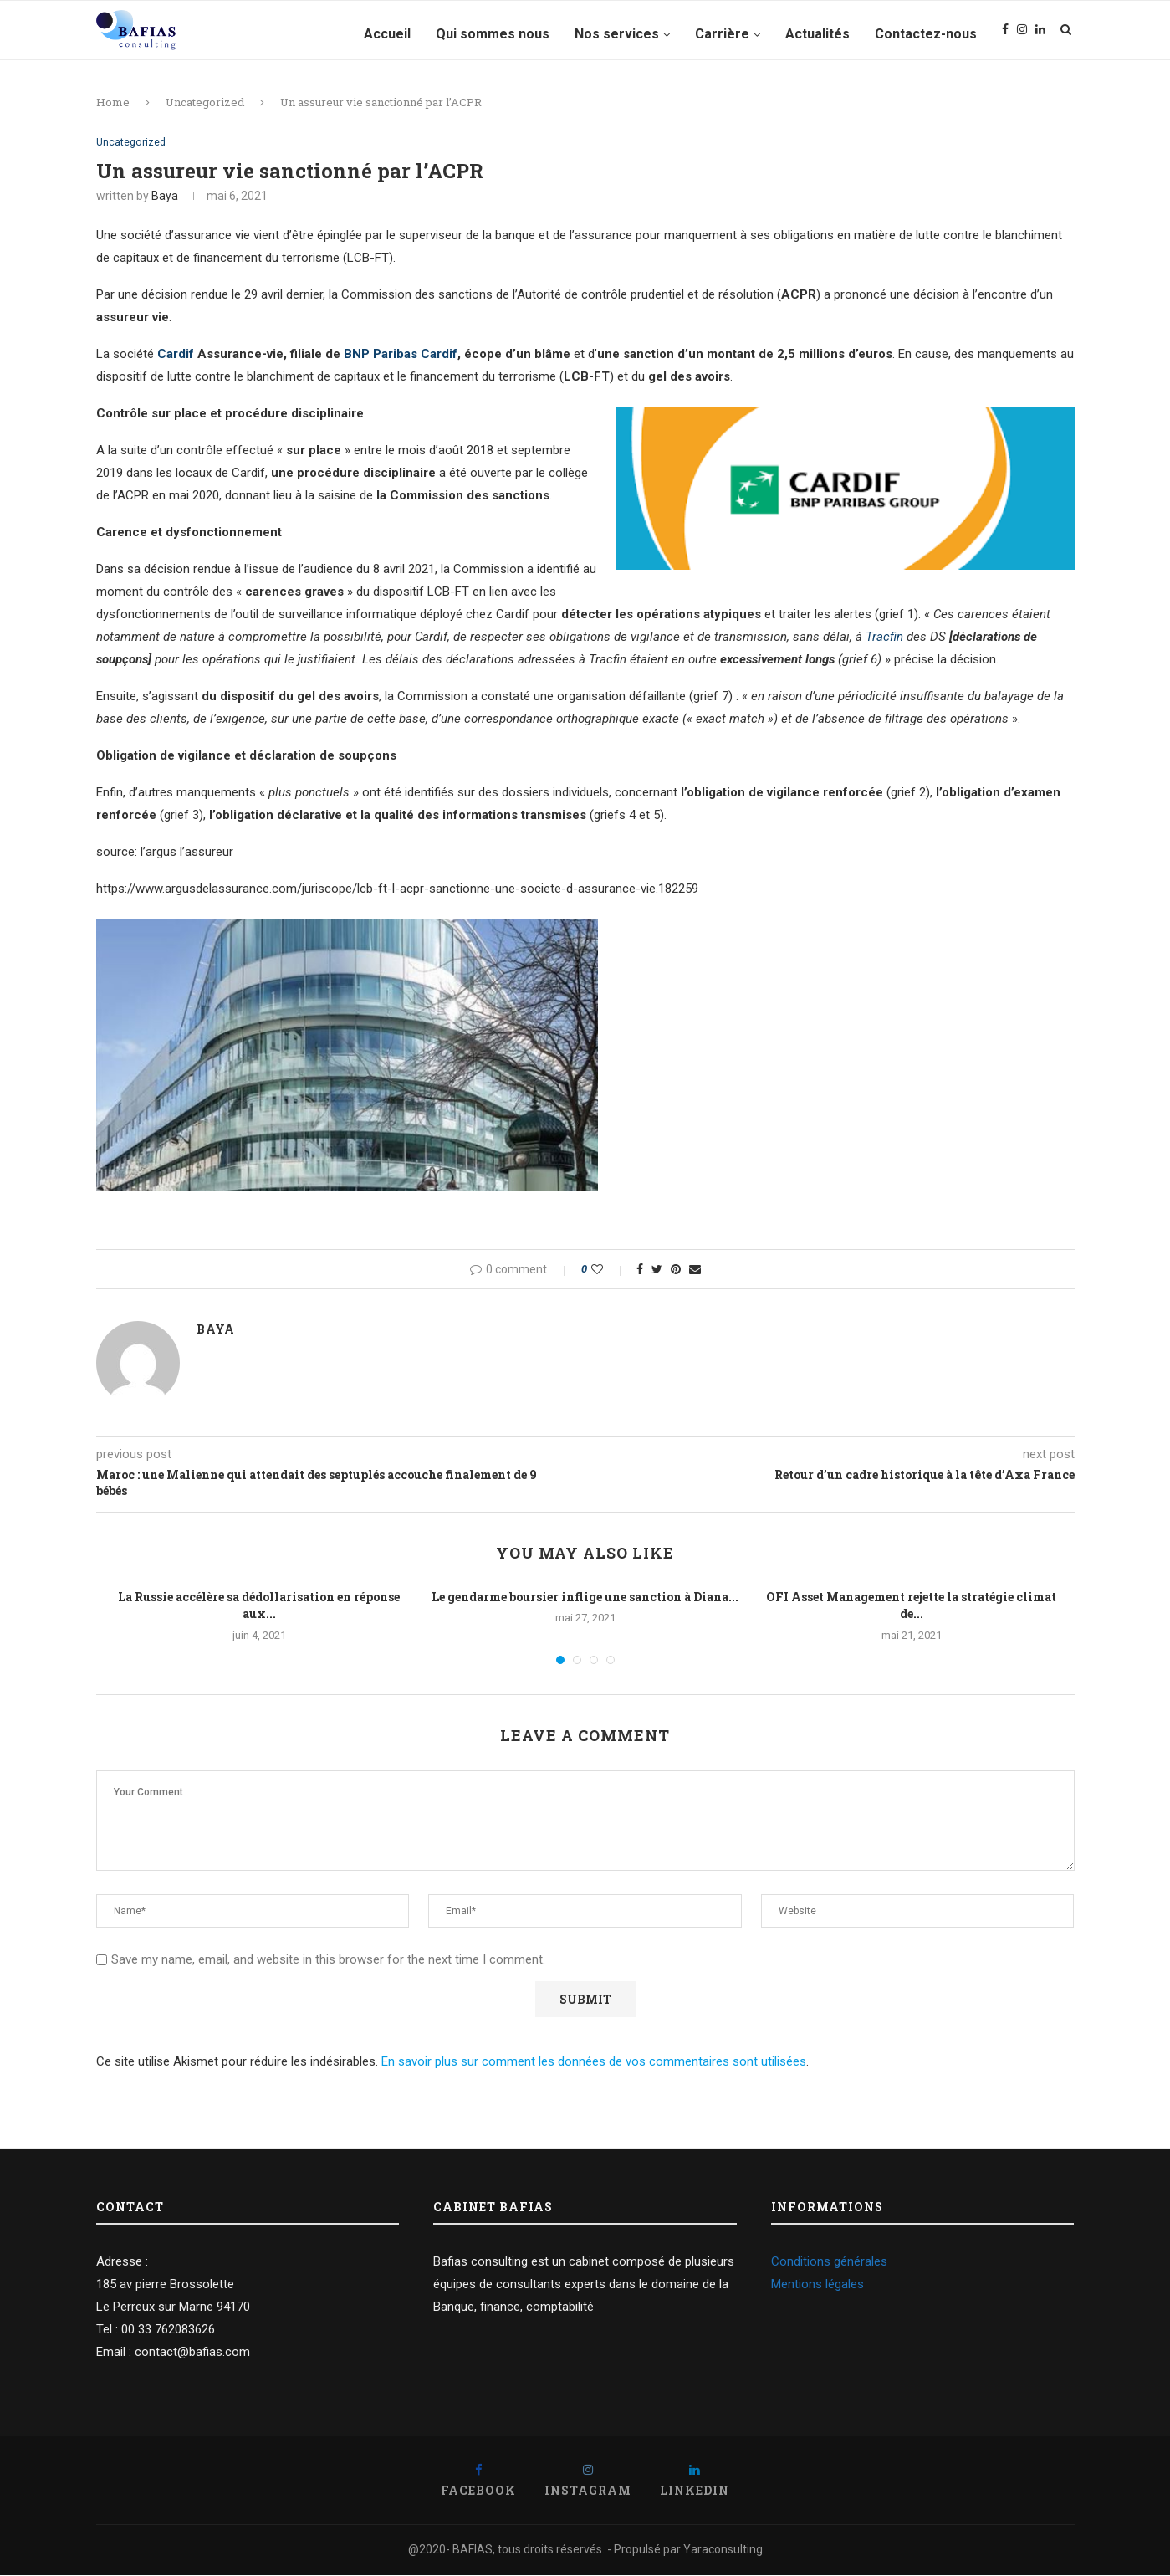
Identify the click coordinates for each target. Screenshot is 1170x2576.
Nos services (617, 34)
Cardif (175, 355)
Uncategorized (205, 102)
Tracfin (884, 638)
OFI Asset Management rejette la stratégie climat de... (911, 1606)
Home (113, 102)
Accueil (387, 34)
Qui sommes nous (492, 34)
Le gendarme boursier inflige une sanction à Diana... (585, 1598)
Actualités (817, 34)
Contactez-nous (926, 34)
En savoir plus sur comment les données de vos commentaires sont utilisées (593, 2062)
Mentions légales (817, 2284)
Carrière (722, 34)
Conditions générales (829, 2262)
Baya (164, 197)
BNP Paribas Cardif (400, 355)
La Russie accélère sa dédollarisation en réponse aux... (259, 1606)
